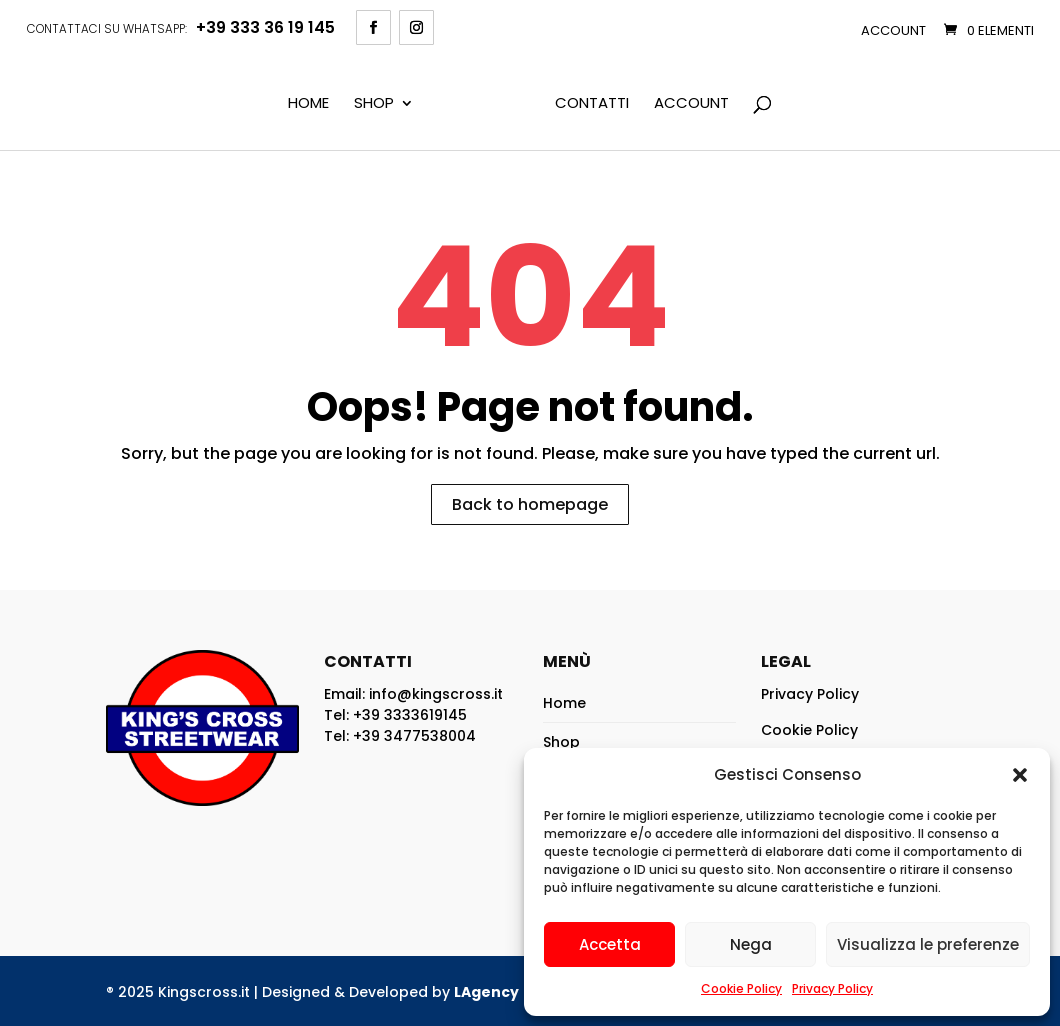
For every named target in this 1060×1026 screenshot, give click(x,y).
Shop (374, 104)
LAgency (486, 992)
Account (893, 30)
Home (308, 104)
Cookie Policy (741, 988)
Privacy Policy (832, 988)
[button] (1020, 775)
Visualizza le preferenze (928, 944)
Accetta (610, 944)
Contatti (592, 104)
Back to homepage (530, 504)
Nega (751, 944)
